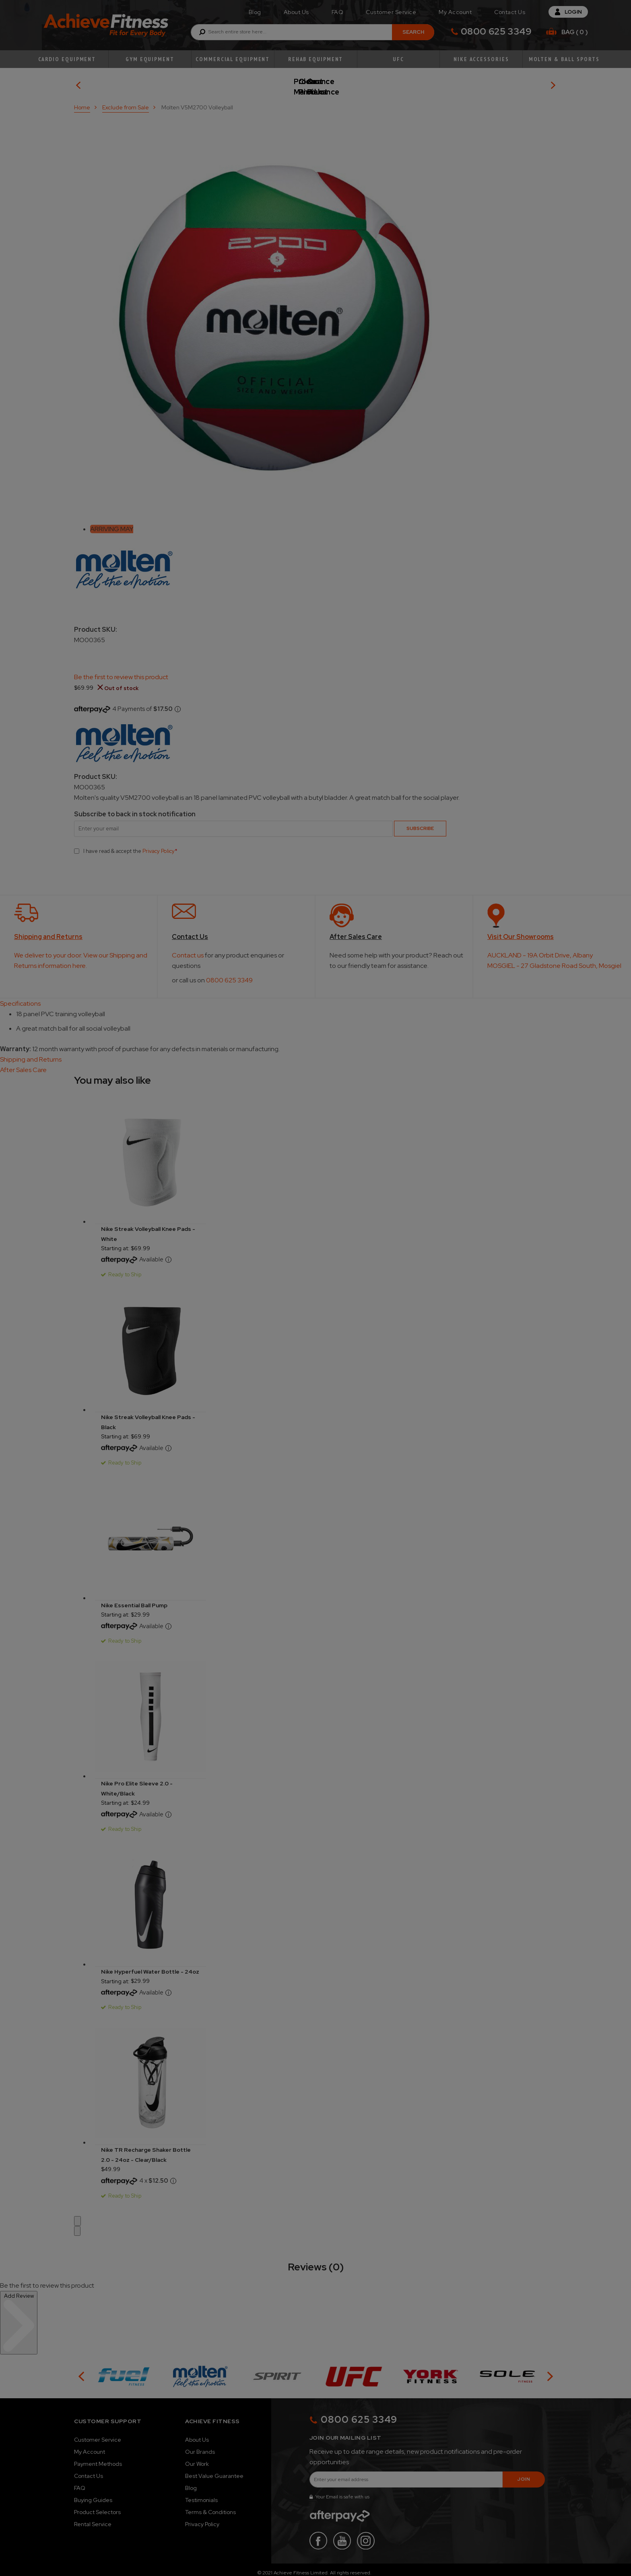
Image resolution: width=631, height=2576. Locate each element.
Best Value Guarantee (214, 2469)
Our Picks (146, 81)
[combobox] (312, 32)
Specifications (20, 997)
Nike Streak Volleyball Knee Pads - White (148, 1228)
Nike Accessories (481, 59)
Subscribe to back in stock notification (135, 808)
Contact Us (509, 12)
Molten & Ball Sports (564, 59)
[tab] (315, 997)
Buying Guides (93, 2494)
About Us (296, 12)
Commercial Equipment (233, 59)
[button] (77, 2215)
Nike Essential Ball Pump (134, 1599)
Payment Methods (98, 2457)
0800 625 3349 (496, 31)
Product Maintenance (307, 81)
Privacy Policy (158, 845)
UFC (398, 59)
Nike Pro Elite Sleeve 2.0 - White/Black (137, 1782)
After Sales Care (23, 1064)
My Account (455, 12)
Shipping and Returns (31, 1053)
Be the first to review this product (121, 671)
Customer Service (391, 12)
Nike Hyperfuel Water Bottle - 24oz (150, 1965)
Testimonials (201, 2494)
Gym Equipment (150, 59)
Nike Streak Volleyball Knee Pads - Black (148, 1416)
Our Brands (200, 2445)
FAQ (338, 12)
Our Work (197, 2457)
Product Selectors (97, 2506)
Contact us (188, 949)
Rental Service (92, 2518)
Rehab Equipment (315, 59)
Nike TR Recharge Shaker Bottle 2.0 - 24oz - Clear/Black (146, 2148)
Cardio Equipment (67, 59)
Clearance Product (468, 81)
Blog (255, 12)
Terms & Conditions (210, 2506)
